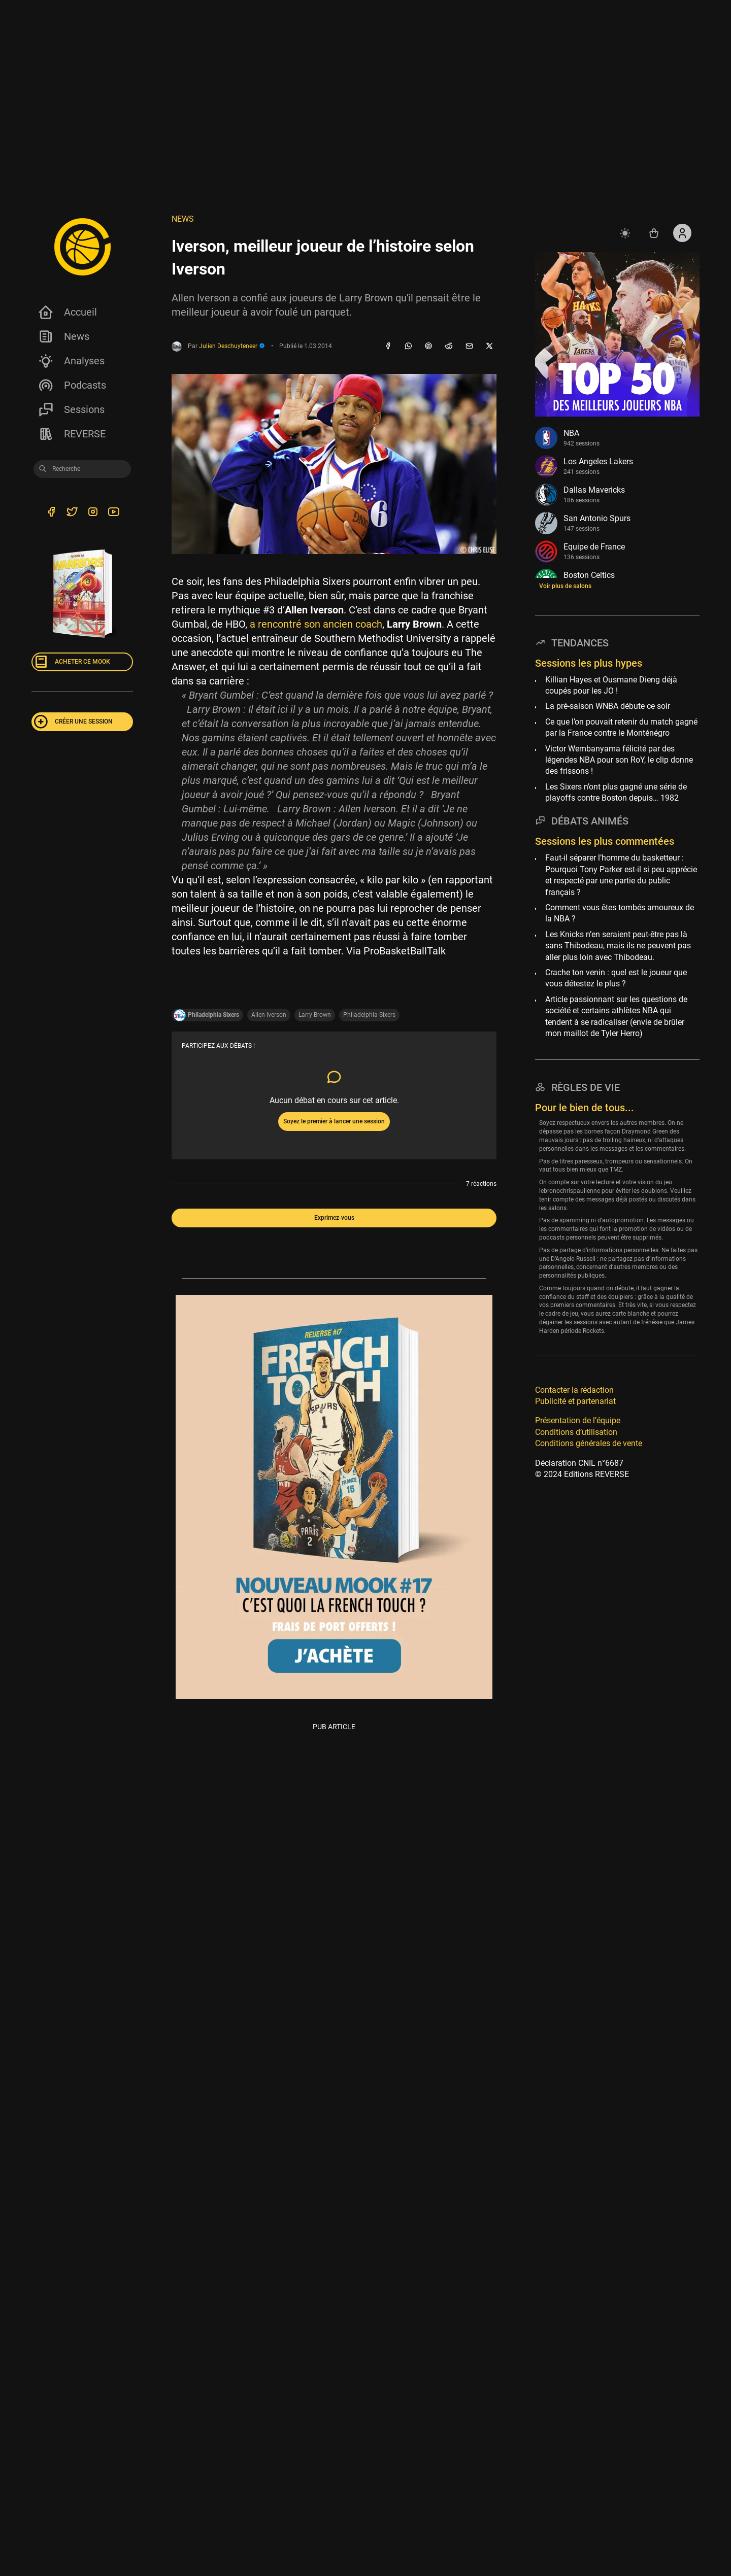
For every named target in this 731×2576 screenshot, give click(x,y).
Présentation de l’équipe (577, 1420)
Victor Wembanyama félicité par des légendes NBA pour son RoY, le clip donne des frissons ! (619, 760)
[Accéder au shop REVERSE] (654, 233)
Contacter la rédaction (574, 1390)
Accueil (67, 312)
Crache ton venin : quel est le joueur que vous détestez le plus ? (616, 978)
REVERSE (72, 434)
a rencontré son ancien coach (316, 624)
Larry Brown (314, 1014)
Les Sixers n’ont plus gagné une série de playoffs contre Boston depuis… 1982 (616, 792)
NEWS (183, 219)
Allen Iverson (268, 1014)
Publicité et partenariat (575, 1401)
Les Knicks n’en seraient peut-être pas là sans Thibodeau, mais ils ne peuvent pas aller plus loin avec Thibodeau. (618, 946)
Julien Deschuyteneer (232, 346)
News (63, 336)
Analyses (71, 361)
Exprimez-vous (334, 1217)
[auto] (625, 233)
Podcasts (72, 385)
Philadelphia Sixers (369, 1014)
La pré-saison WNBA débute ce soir (607, 706)
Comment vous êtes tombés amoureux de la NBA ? (619, 913)
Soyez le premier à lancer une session (334, 1121)
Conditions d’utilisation (576, 1432)
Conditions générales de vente (588, 1443)
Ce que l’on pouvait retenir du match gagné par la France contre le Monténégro (621, 727)
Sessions (71, 409)
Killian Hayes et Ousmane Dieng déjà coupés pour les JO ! (611, 685)
